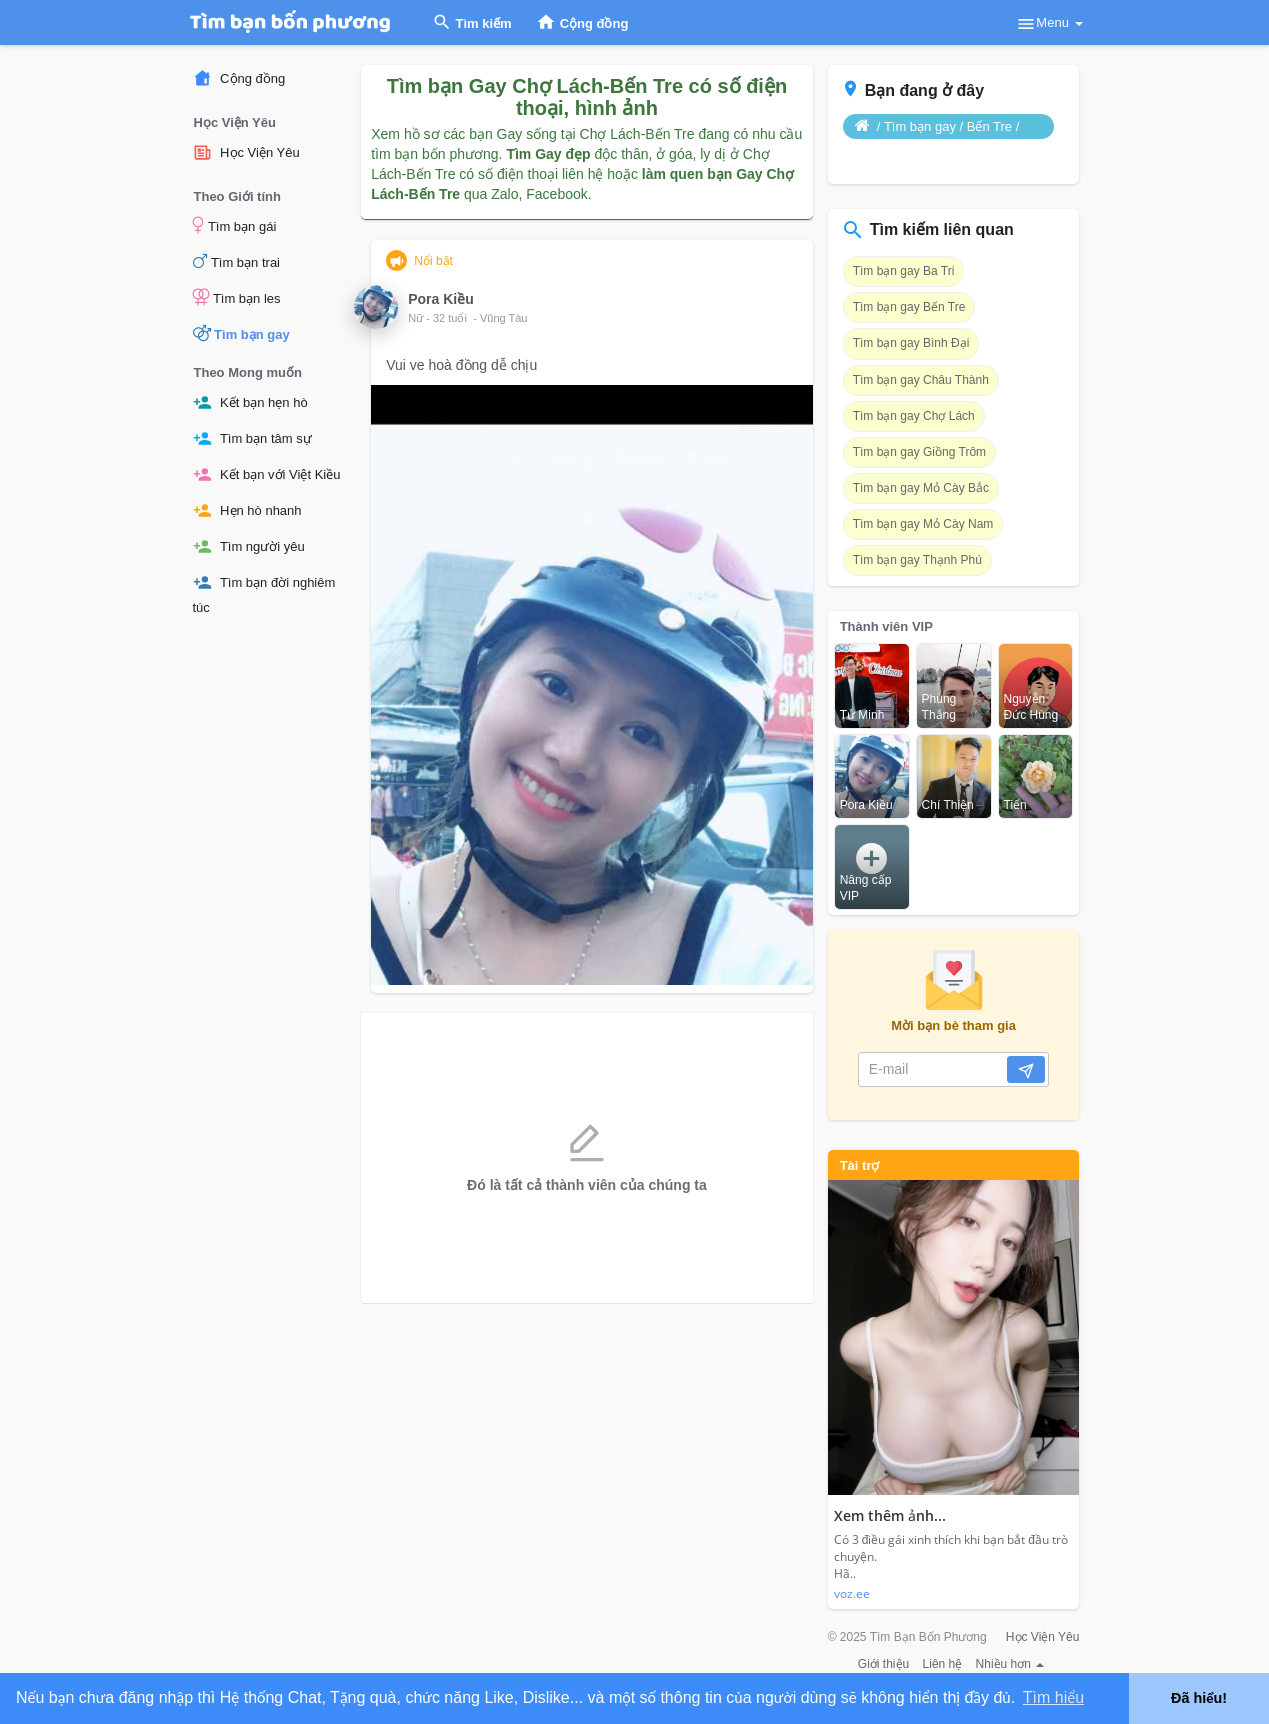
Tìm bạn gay (241, 333)
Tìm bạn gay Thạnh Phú (917, 560)
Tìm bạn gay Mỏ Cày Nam (923, 524)
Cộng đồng (239, 78)
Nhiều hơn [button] (1010, 1664)
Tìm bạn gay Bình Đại (911, 343)
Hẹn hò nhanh (247, 510)
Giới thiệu (883, 1664)
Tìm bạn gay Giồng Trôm (919, 452)
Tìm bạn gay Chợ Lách (914, 416)
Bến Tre (989, 126)
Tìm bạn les (237, 297)
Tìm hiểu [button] (1053, 1697)
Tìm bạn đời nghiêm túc (264, 594)
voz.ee (852, 1593)
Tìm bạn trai (237, 261)
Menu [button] (1049, 24)
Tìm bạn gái (235, 225)
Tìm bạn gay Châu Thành (921, 380)
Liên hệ (943, 1664)
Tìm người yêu (249, 546)
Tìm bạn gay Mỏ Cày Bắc (921, 488)
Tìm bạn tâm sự (252, 438)
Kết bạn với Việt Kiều (267, 474)
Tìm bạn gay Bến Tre (909, 307)
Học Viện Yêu (246, 152)
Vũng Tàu (504, 318)
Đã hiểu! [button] (1199, 1698)
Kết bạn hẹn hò (250, 402)
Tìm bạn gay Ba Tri (904, 271)
